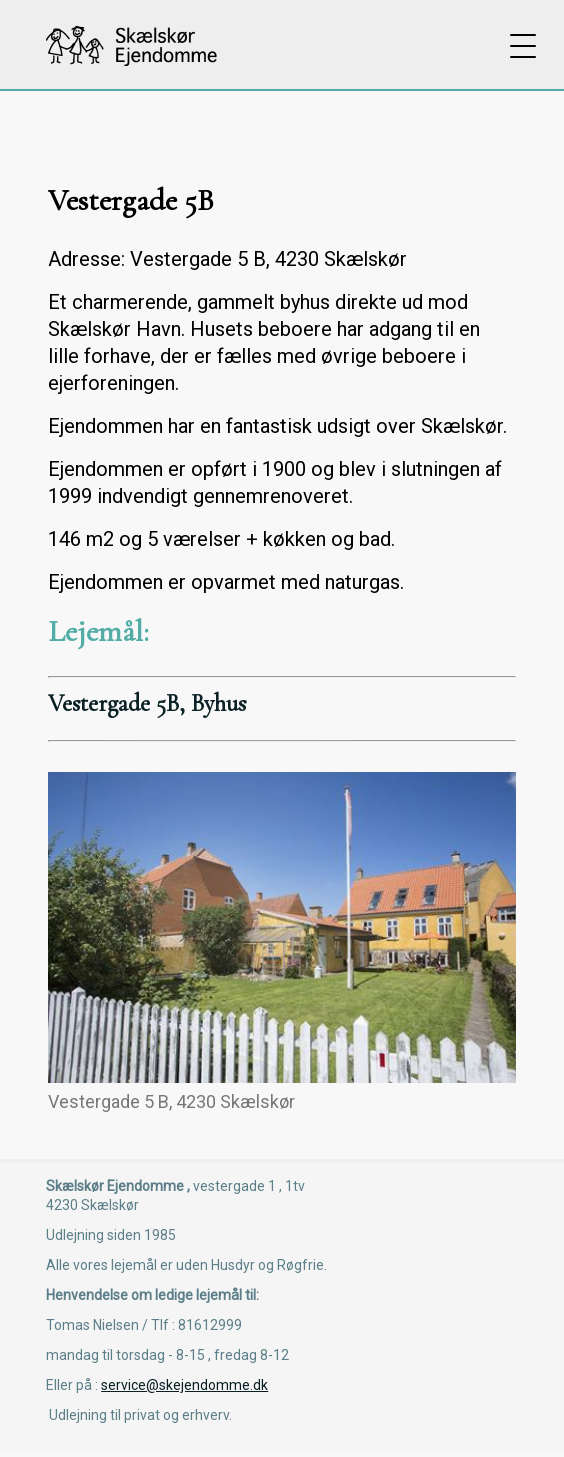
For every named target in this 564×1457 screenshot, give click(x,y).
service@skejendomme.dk (184, 1385)
